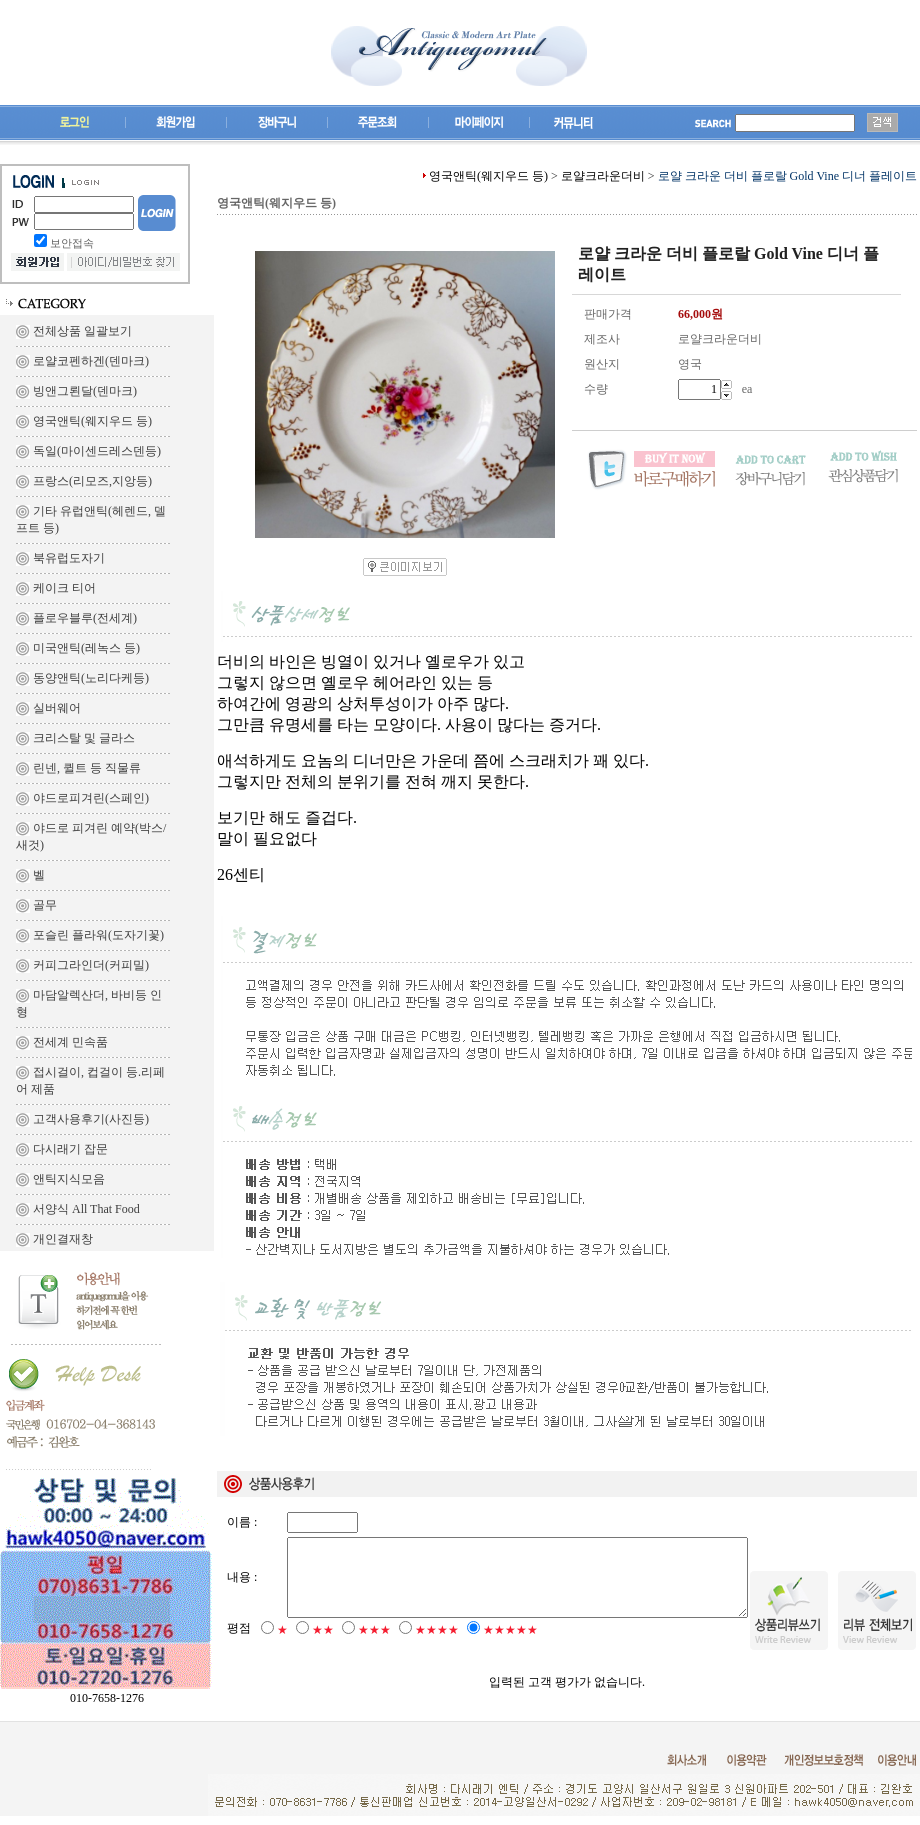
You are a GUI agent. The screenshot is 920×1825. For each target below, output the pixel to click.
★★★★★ (510, 1647)
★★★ (374, 1647)
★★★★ (437, 1647)
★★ (323, 1647)
